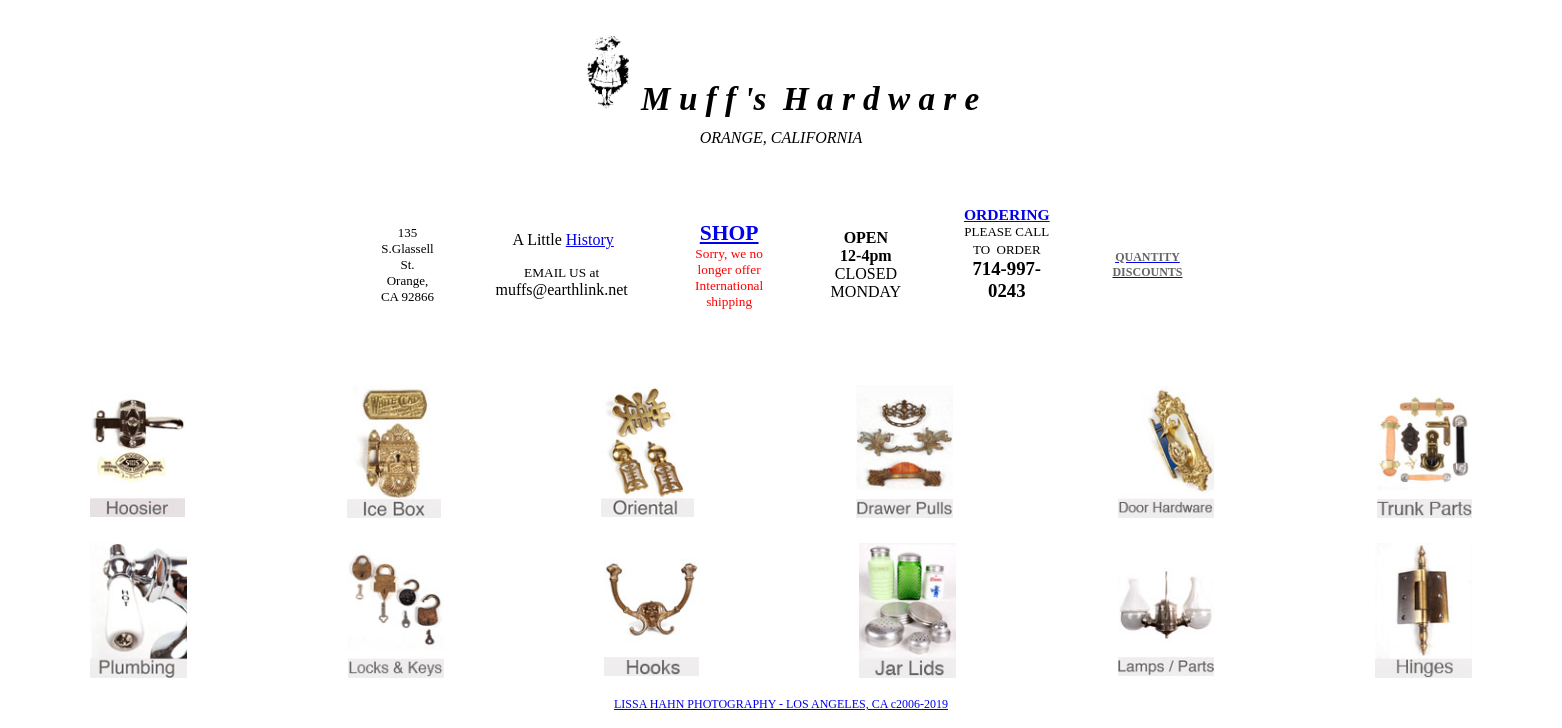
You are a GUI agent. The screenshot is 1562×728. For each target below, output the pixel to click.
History (590, 239)
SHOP (729, 233)
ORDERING (1007, 214)
